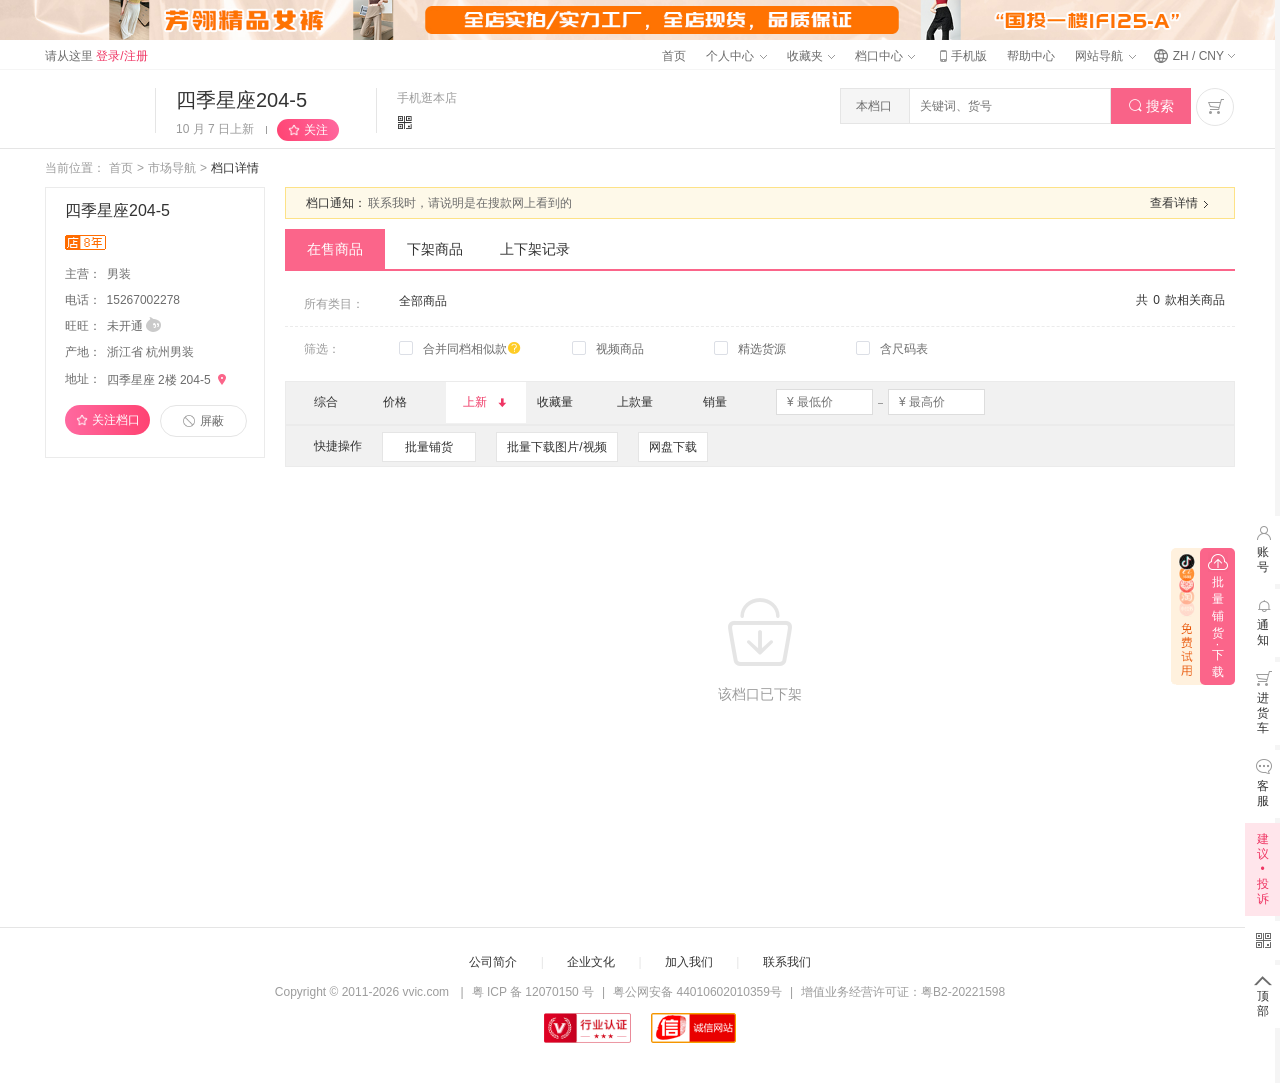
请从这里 (96, 56)
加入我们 (689, 962)
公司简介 (493, 962)
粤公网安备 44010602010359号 (697, 992)
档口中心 (885, 56)
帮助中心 (1031, 56)
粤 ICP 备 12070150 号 (533, 992)
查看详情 (1182, 204)
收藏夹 (811, 56)
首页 (674, 56)
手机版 (961, 56)
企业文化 (591, 962)
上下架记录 (535, 249)
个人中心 (736, 56)
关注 (316, 130)
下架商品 (435, 249)
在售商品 (335, 249)
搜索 (1151, 106)
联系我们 (787, 962)
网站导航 (1105, 56)
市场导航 (172, 168)
